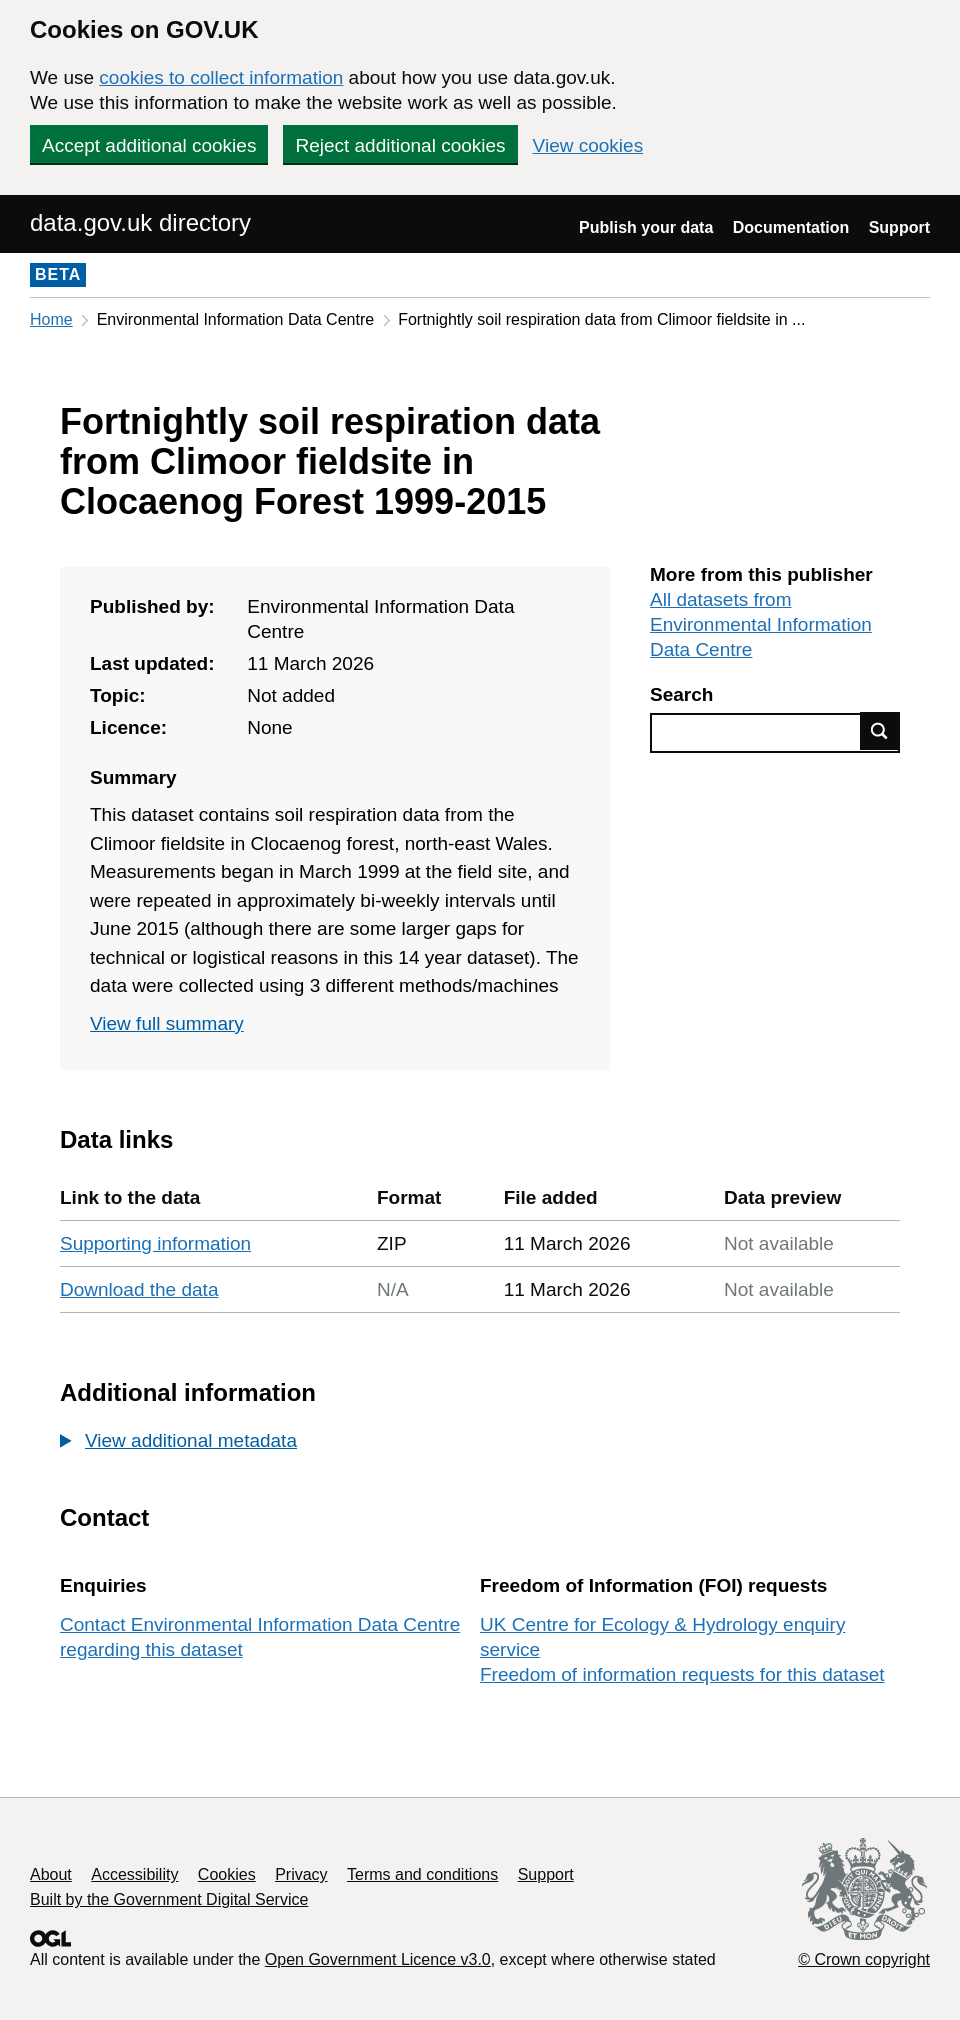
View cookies (588, 145)
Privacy (301, 1874)
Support (899, 227)
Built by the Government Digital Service (169, 1899)
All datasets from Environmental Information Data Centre (761, 624)
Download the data (139, 1289)
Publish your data (646, 227)
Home (51, 319)
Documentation (791, 227)
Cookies (227, 1874)
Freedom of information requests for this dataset (682, 1674)
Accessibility (134, 1874)
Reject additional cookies (400, 145)
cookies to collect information (221, 77)
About (51, 1874)
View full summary (167, 1023)
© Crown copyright (864, 1959)
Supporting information (155, 1243)
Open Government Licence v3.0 (378, 1959)
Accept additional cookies (149, 145)
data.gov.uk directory (140, 222)
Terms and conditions (422, 1874)
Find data (880, 731)
